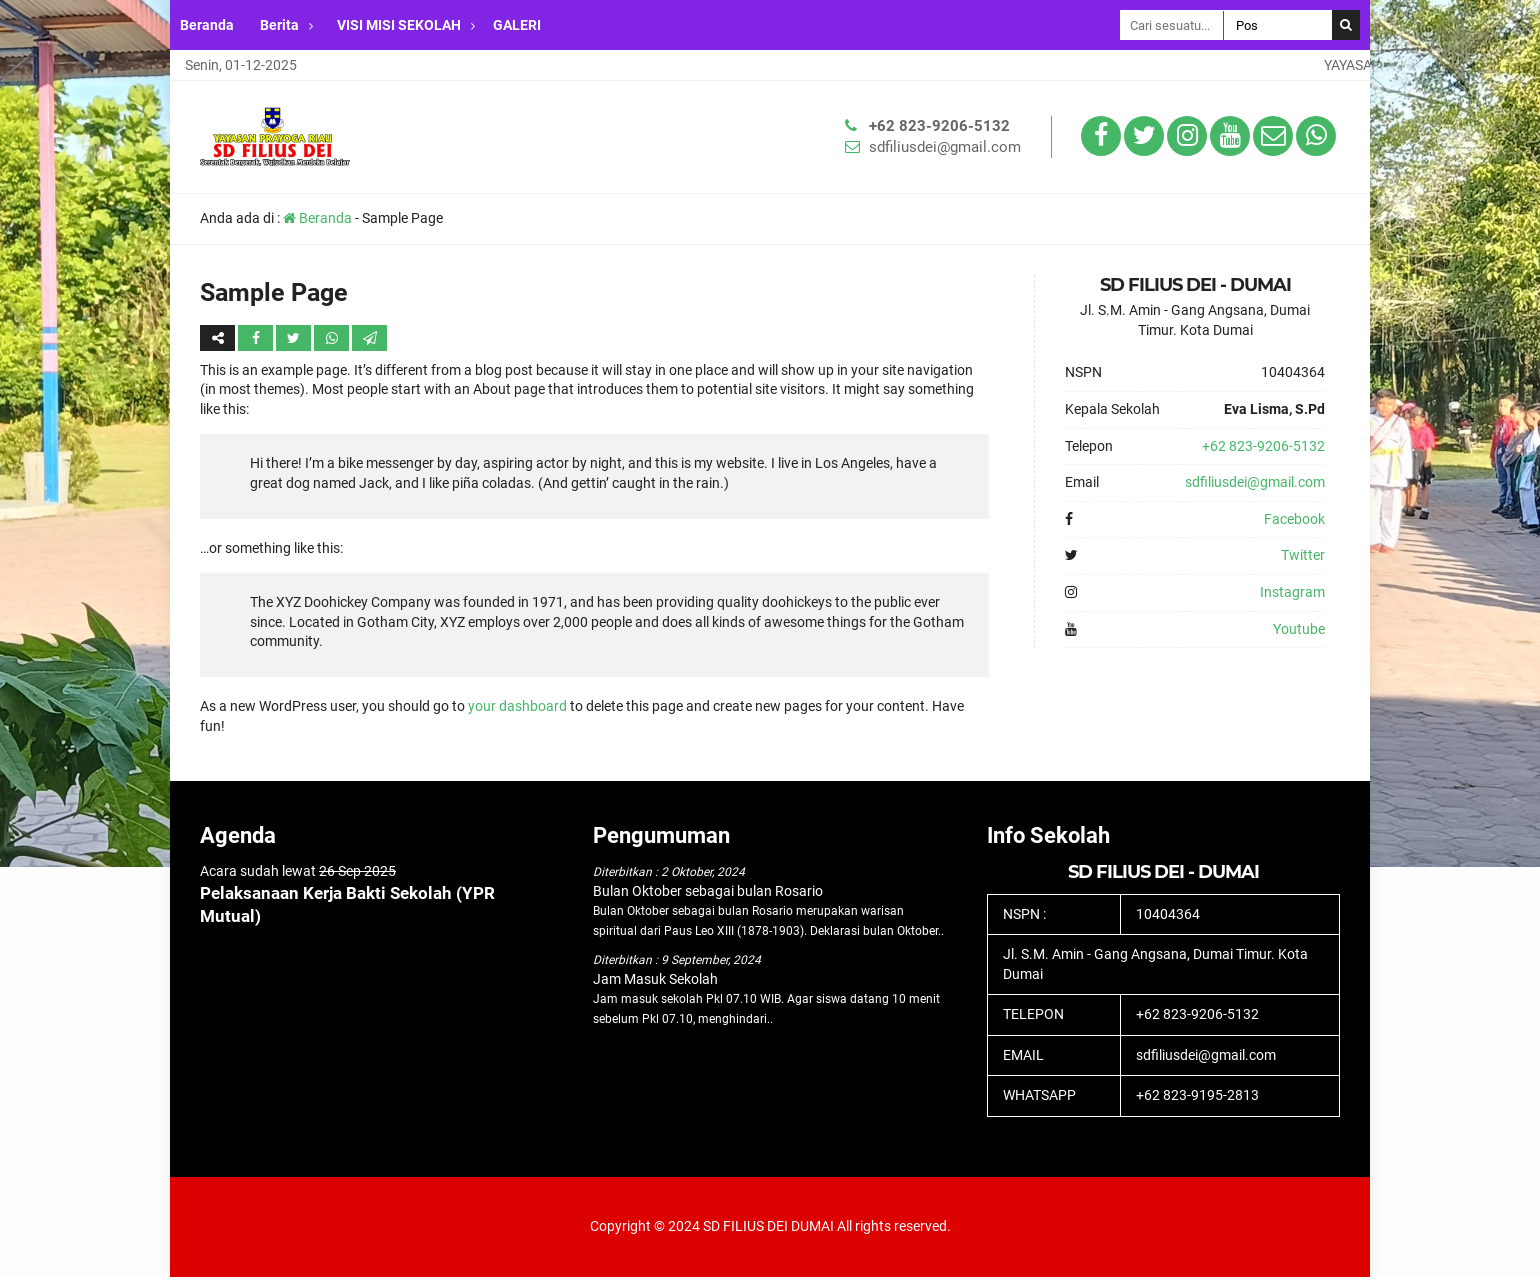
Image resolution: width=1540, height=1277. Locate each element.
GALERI (517, 25)
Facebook (1294, 519)
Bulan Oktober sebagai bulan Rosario (708, 891)
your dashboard (517, 706)
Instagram (1292, 592)
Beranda (207, 25)
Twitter (1303, 555)
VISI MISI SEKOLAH (399, 25)
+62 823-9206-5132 (939, 126)
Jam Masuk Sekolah (655, 979)
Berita (279, 25)
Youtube (1299, 629)
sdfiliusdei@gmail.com (945, 147)
